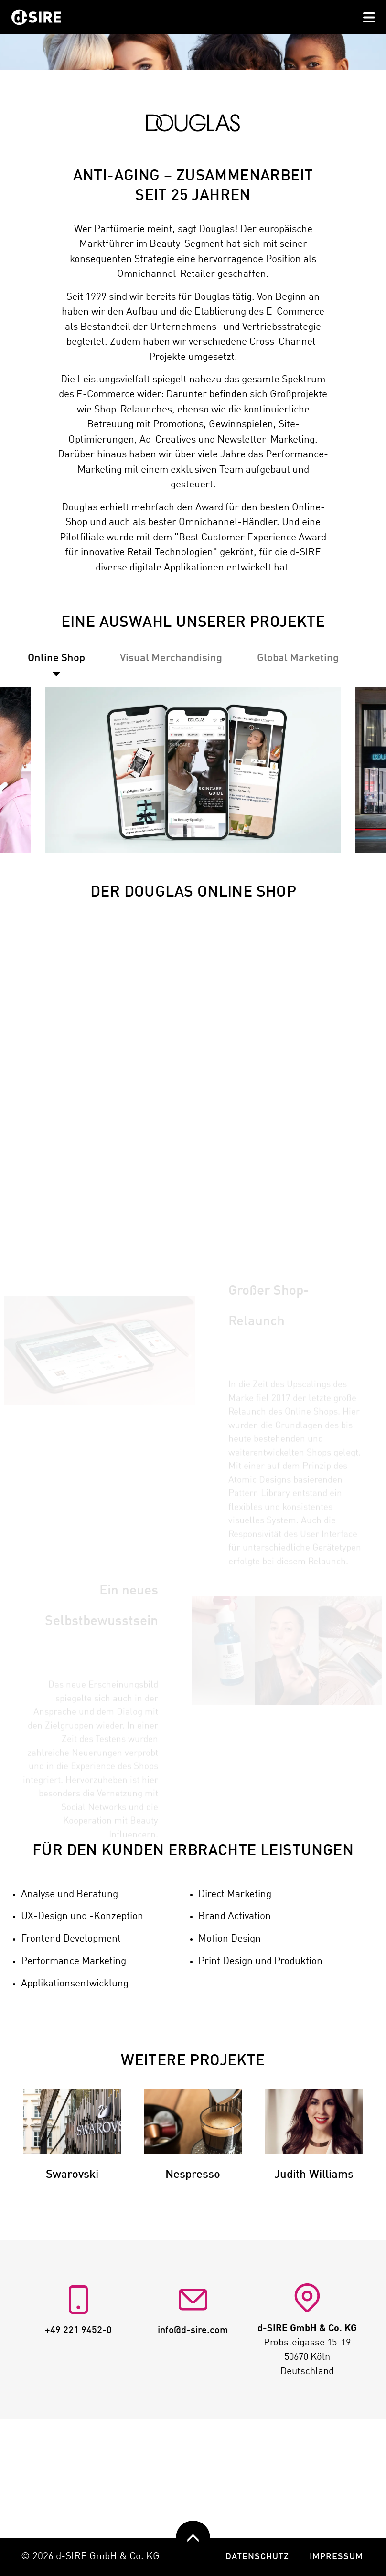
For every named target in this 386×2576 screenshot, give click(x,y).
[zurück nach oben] (193, 2538)
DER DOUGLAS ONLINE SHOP (193, 978)
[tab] (171, 744)
